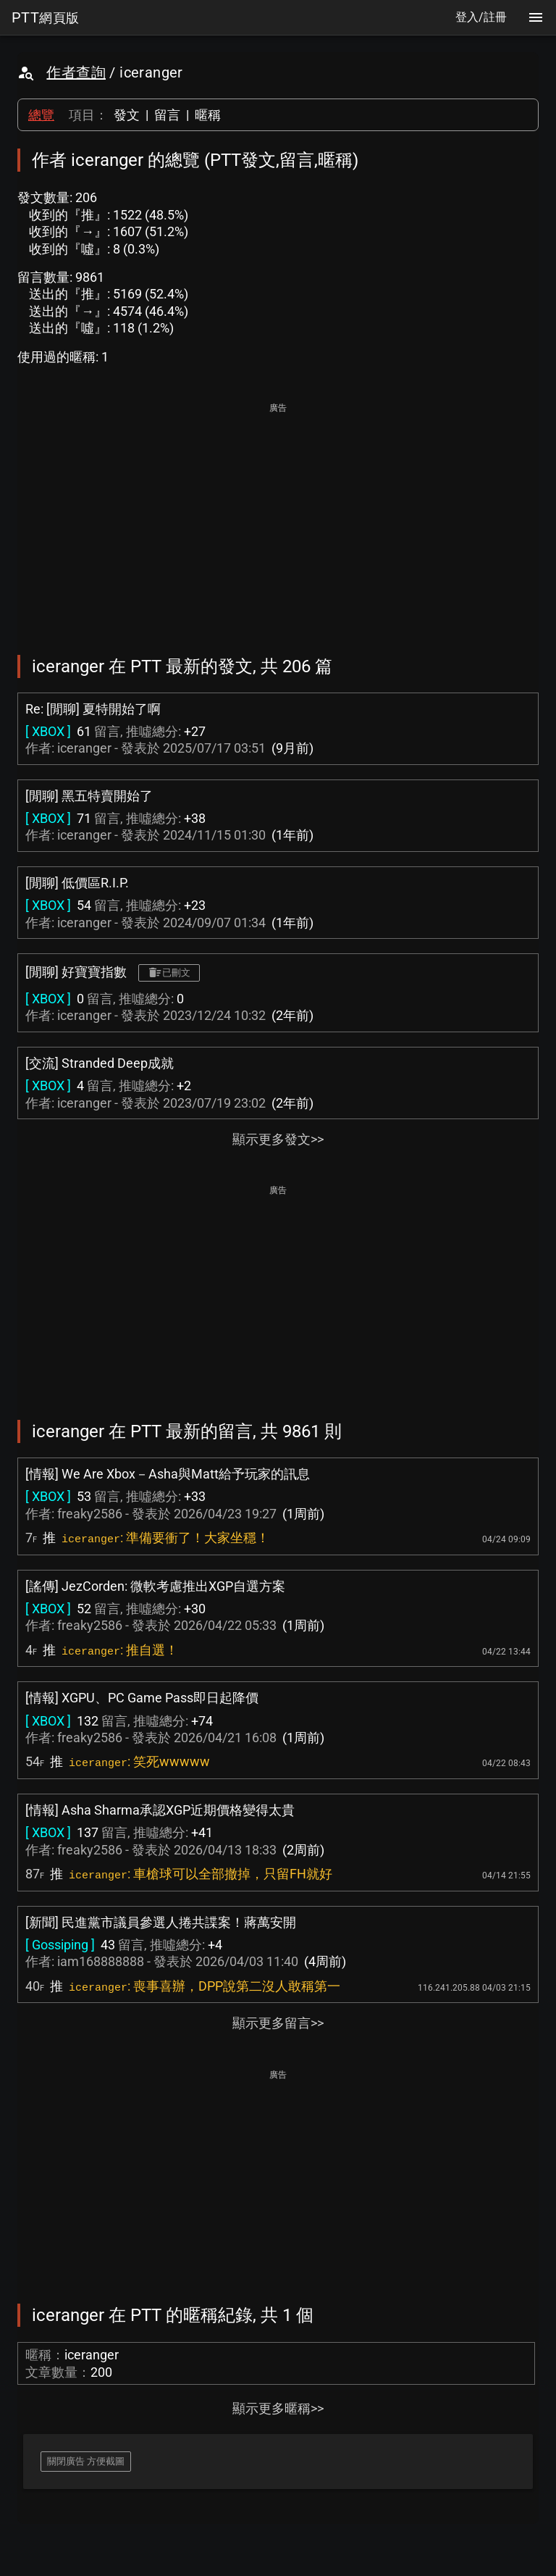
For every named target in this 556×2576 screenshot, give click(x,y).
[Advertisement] (278, 518)
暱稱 (208, 114)
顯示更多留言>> (278, 2023)
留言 (167, 114)
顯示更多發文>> (278, 1139)
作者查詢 (76, 72)
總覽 (41, 114)
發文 (127, 114)
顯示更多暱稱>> (278, 2408)
